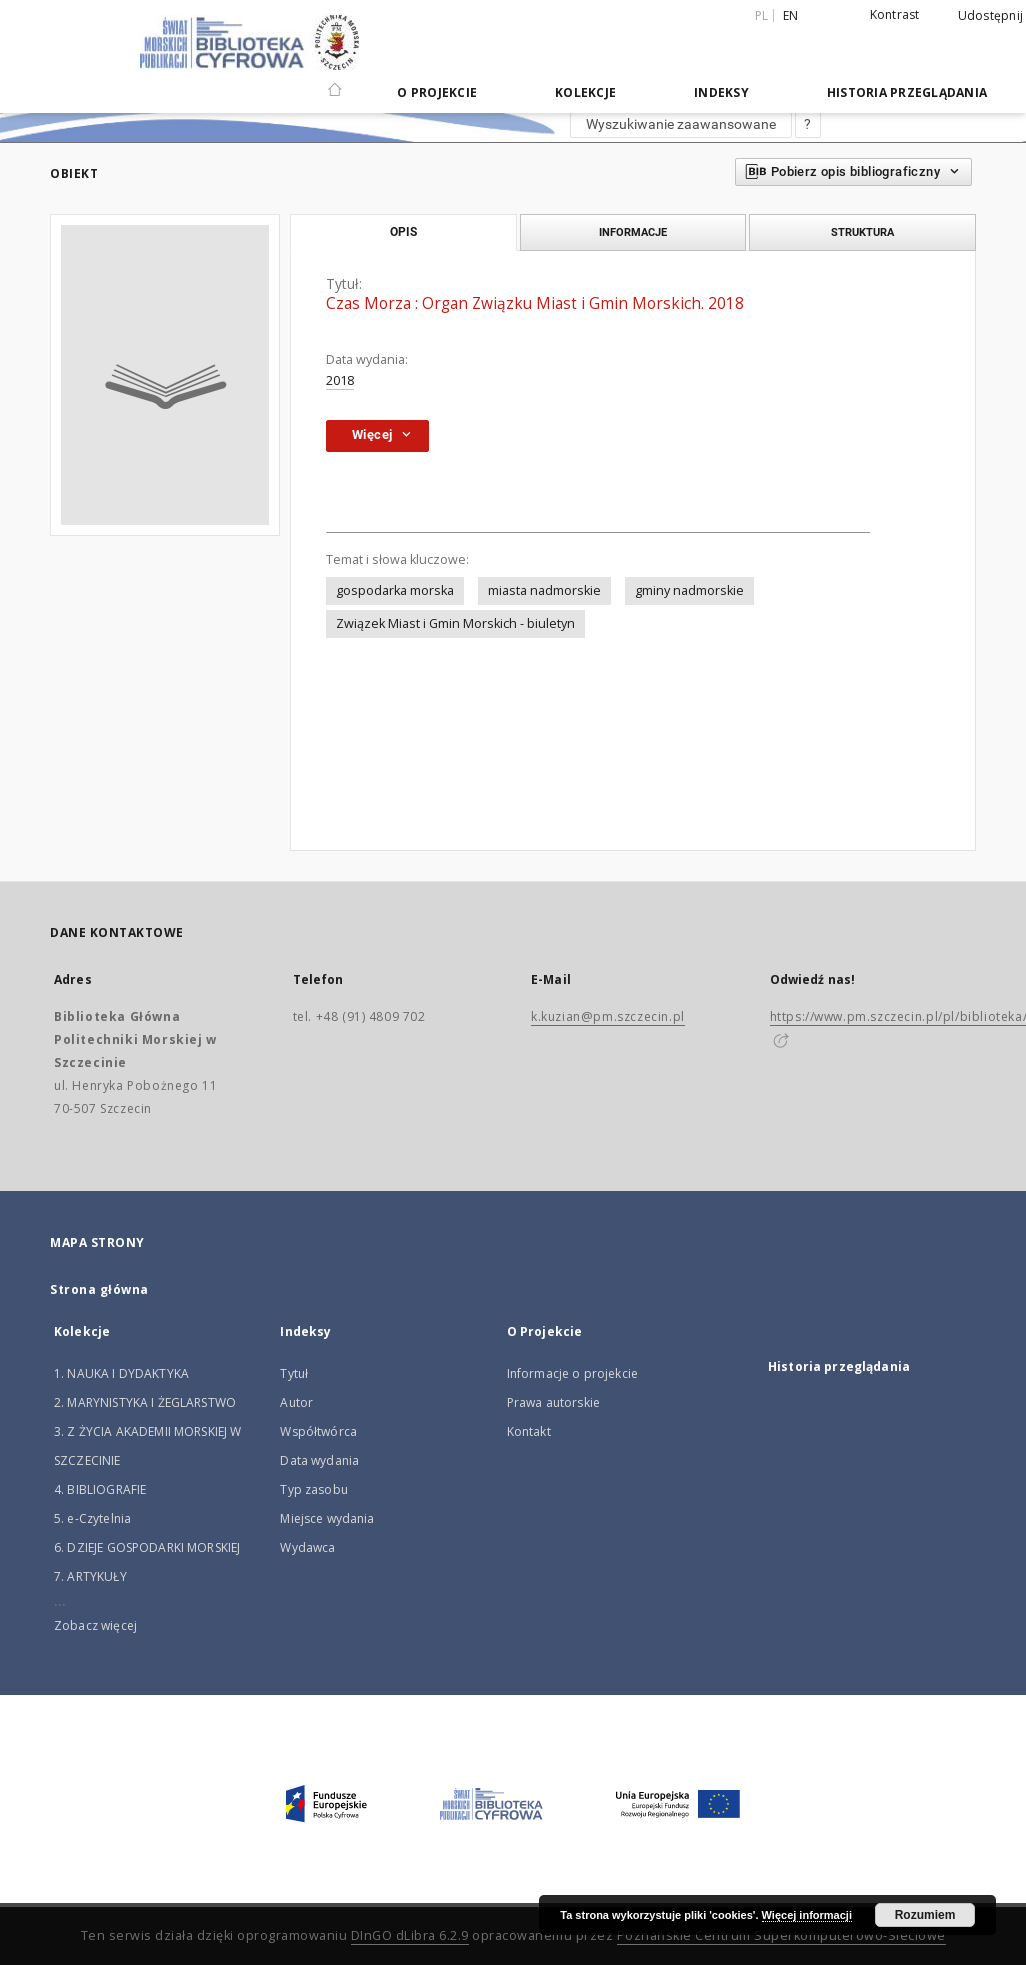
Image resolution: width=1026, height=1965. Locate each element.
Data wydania (319, 1460)
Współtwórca (318, 1431)
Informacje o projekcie (572, 1373)
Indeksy (721, 92)
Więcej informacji (807, 1915)
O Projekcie (437, 92)
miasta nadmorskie (544, 590)
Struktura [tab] (862, 232)
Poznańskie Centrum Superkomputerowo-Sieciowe (781, 1935)
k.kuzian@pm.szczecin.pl (608, 1016)
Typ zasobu (314, 1489)
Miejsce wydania (327, 1518)
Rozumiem (925, 1915)
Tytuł (294, 1373)
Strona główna (99, 1289)
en (791, 15)
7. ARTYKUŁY (90, 1576)
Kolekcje (585, 92)
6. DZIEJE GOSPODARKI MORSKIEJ (147, 1547)
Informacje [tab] (633, 232)
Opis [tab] (403, 232)
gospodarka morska (395, 590)
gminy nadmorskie (689, 590)
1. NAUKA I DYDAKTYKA (121, 1373)
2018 (340, 380)
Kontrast (895, 14)
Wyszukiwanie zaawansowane (681, 124)
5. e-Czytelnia (92, 1518)
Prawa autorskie (553, 1402)
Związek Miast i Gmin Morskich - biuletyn (455, 623)
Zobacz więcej (95, 1625)
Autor (296, 1402)
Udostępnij (991, 16)
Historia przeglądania (907, 92)
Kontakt (529, 1431)
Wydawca (307, 1547)
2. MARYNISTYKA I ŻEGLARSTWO (145, 1402)
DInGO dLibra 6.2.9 (410, 1935)
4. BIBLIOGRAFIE (100, 1489)
